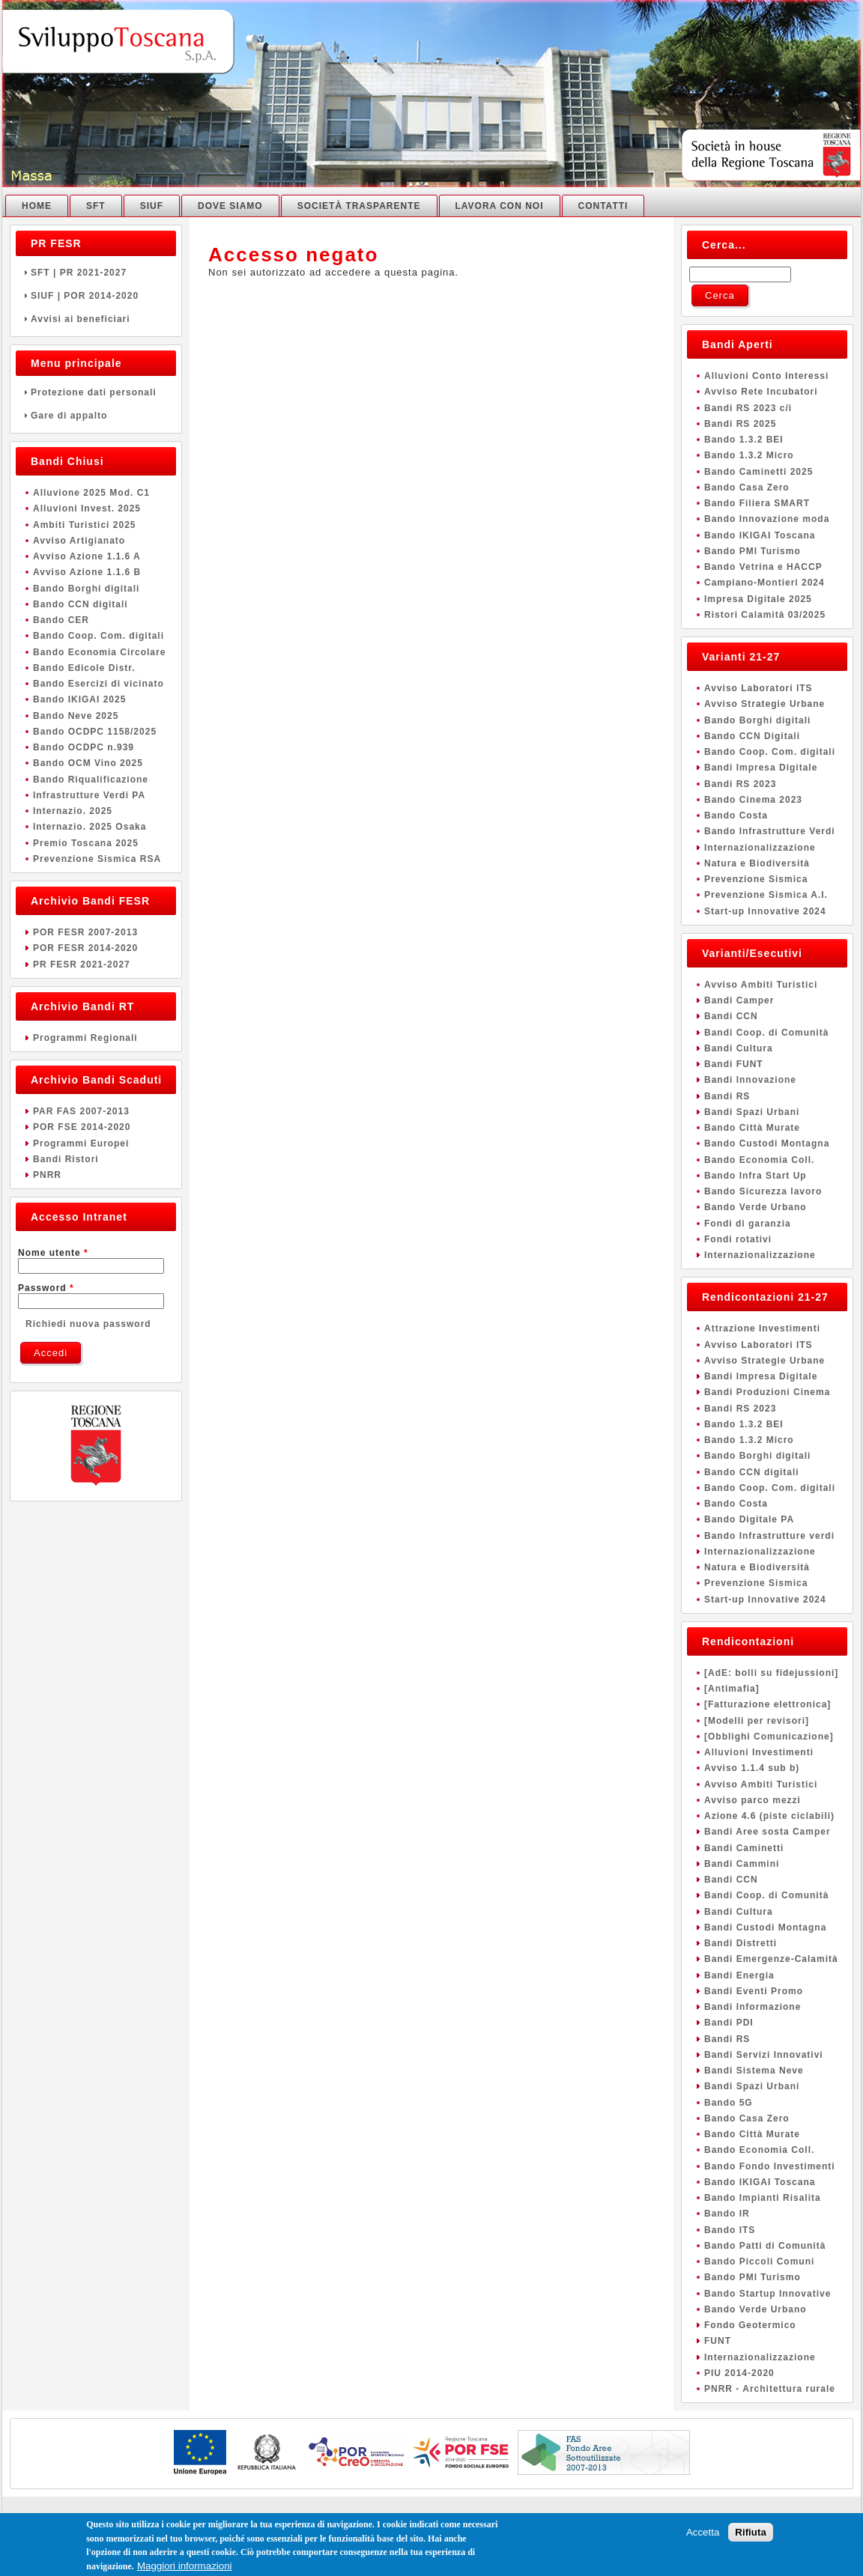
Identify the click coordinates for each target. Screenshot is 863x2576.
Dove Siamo (230, 206)
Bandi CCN (731, 1016)
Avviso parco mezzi (752, 1800)
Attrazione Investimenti (762, 1328)
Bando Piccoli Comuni (759, 2261)
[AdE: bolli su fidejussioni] (771, 1673)
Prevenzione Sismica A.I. (766, 895)
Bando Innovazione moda (766, 519)
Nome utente (53, 1253)
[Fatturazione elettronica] (767, 1704)
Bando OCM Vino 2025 (88, 763)
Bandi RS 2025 (740, 424)
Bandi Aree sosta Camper (767, 1831)
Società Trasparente (359, 206)
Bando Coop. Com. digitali (98, 636)
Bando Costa (736, 815)
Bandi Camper (739, 1000)
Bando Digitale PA (749, 1519)
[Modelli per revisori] (756, 1721)
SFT (96, 206)
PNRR (47, 1175)
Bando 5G (728, 2102)
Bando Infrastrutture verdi (769, 1536)
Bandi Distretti (740, 1943)
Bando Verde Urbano (755, 1207)
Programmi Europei (81, 1143)
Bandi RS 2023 (740, 784)
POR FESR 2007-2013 (85, 932)
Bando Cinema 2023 (753, 800)
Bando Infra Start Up (755, 1175)
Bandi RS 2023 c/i (748, 408)
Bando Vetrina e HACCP (763, 567)
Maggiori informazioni (184, 2569)
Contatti (603, 206)
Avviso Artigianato (79, 540)
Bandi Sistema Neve (754, 2070)
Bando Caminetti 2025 (758, 472)
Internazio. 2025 (72, 811)
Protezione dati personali (96, 392)
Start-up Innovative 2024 (765, 911)
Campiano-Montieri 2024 (764, 582)
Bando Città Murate (752, 1128)
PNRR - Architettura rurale (769, 2389)
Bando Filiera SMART (757, 503)
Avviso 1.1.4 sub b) (751, 1768)
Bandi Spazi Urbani (751, 1112)
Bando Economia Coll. (759, 1160)
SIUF (151, 206)
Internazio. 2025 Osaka (89, 826)
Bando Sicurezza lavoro (763, 1191)
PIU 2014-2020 (739, 2373)
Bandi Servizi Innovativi (763, 2055)
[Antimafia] (732, 1688)
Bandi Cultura (738, 1048)
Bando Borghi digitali (86, 588)
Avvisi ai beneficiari (96, 319)
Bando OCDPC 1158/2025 (95, 731)
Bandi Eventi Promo (753, 1991)
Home (37, 206)
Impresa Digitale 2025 (758, 599)
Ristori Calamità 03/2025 (765, 615)
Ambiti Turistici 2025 (84, 525)
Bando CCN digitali (80, 604)
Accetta (702, 2535)
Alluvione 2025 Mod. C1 (91, 492)
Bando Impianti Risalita (762, 2198)
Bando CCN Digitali (752, 736)
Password (46, 1288)
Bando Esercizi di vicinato (98, 683)
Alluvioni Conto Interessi (766, 376)
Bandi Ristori (66, 1159)
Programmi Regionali (85, 1038)
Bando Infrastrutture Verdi (769, 831)
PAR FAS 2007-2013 (81, 1111)
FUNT (717, 2341)
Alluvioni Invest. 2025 (87, 508)
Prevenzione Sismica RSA (97, 859)
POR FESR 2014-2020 (85, 948)
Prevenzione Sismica (756, 879)
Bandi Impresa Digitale (760, 767)
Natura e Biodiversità (757, 863)
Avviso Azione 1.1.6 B (87, 572)
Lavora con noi (499, 206)
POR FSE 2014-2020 (81, 1127)
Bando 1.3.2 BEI (744, 439)
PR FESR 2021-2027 (81, 964)
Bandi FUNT (733, 1064)
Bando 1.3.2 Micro (749, 455)
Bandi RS (727, 1096)
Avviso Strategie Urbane (764, 704)
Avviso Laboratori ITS (758, 688)
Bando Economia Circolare (99, 652)
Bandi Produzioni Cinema (767, 1392)
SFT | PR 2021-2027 (96, 272)
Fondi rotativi (738, 1239)
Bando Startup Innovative (767, 2293)
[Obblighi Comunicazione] (769, 1736)
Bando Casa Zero (747, 487)
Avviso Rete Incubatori (761, 391)
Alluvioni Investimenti (759, 1752)
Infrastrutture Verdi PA (89, 795)
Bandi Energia (739, 1975)
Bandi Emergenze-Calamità (771, 1959)
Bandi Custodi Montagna (765, 1927)
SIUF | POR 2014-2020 (96, 296)
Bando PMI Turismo (752, 551)
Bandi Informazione (752, 2007)
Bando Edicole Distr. (84, 668)
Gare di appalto (96, 415)
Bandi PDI (729, 2022)
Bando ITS (729, 2230)
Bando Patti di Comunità (765, 2246)
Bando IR (727, 2213)
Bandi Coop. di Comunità (766, 1032)
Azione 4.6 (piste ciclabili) (769, 1816)
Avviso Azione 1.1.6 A (87, 556)
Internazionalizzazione (760, 847)
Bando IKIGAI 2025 (79, 699)
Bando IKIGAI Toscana (759, 535)
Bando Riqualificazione (90, 779)
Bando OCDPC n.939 (83, 747)
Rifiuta (750, 2535)
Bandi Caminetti (744, 1848)
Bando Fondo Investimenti (769, 2166)
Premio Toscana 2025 (86, 843)
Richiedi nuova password (88, 1324)
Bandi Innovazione (750, 1080)
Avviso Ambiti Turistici (760, 984)
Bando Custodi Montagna (766, 1143)
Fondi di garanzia (747, 1223)
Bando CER (61, 620)
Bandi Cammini (741, 1864)
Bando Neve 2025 (75, 716)
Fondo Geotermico (750, 2325)
